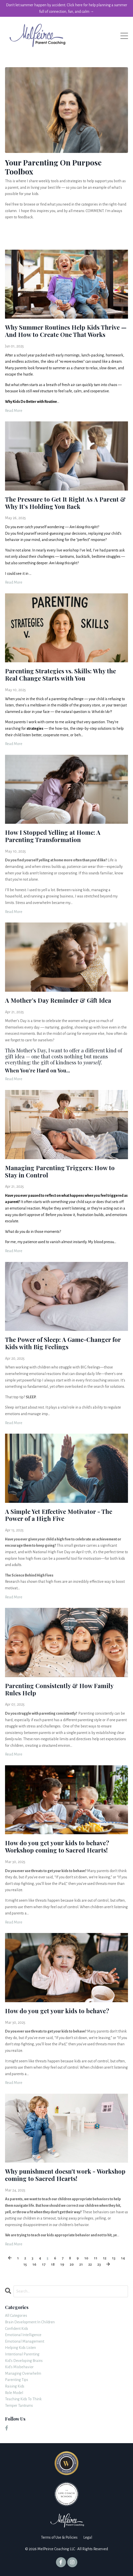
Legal (87, 2537)
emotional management (24, 2341)
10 (86, 2258)
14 (123, 2258)
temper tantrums (19, 2406)
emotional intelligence (23, 2335)
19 (62, 2264)
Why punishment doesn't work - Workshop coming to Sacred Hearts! (65, 2175)
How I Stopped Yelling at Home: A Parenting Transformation (52, 836)
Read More (13, 411)
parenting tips (16, 2380)
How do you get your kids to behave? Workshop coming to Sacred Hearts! (57, 1846)
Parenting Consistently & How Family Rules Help (59, 1689)
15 (25, 2264)
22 (90, 2264)
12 (104, 2258)
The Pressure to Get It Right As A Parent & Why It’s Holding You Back (65, 503)
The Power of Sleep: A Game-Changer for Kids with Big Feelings (63, 1343)
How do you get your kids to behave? (57, 2010)
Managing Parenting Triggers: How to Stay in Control (60, 1171)
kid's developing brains (24, 2361)
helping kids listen (20, 2348)
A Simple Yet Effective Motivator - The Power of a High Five (58, 1515)
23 (99, 2264)
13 (113, 2258)
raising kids (14, 2386)
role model (14, 2393)
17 (43, 2264)
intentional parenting (22, 2354)
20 (72, 2264)
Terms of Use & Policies (59, 2537)
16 (34, 2264)
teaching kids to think (23, 2399)
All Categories (16, 2316)
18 (53, 2264)
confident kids (16, 2329)
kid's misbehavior (19, 2367)
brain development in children (30, 2322)
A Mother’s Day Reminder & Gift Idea (58, 1000)
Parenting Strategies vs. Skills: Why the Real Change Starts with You (60, 674)
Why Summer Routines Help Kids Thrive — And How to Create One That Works (65, 331)
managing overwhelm (23, 2373)
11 (95, 2258)
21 (81, 2264)
